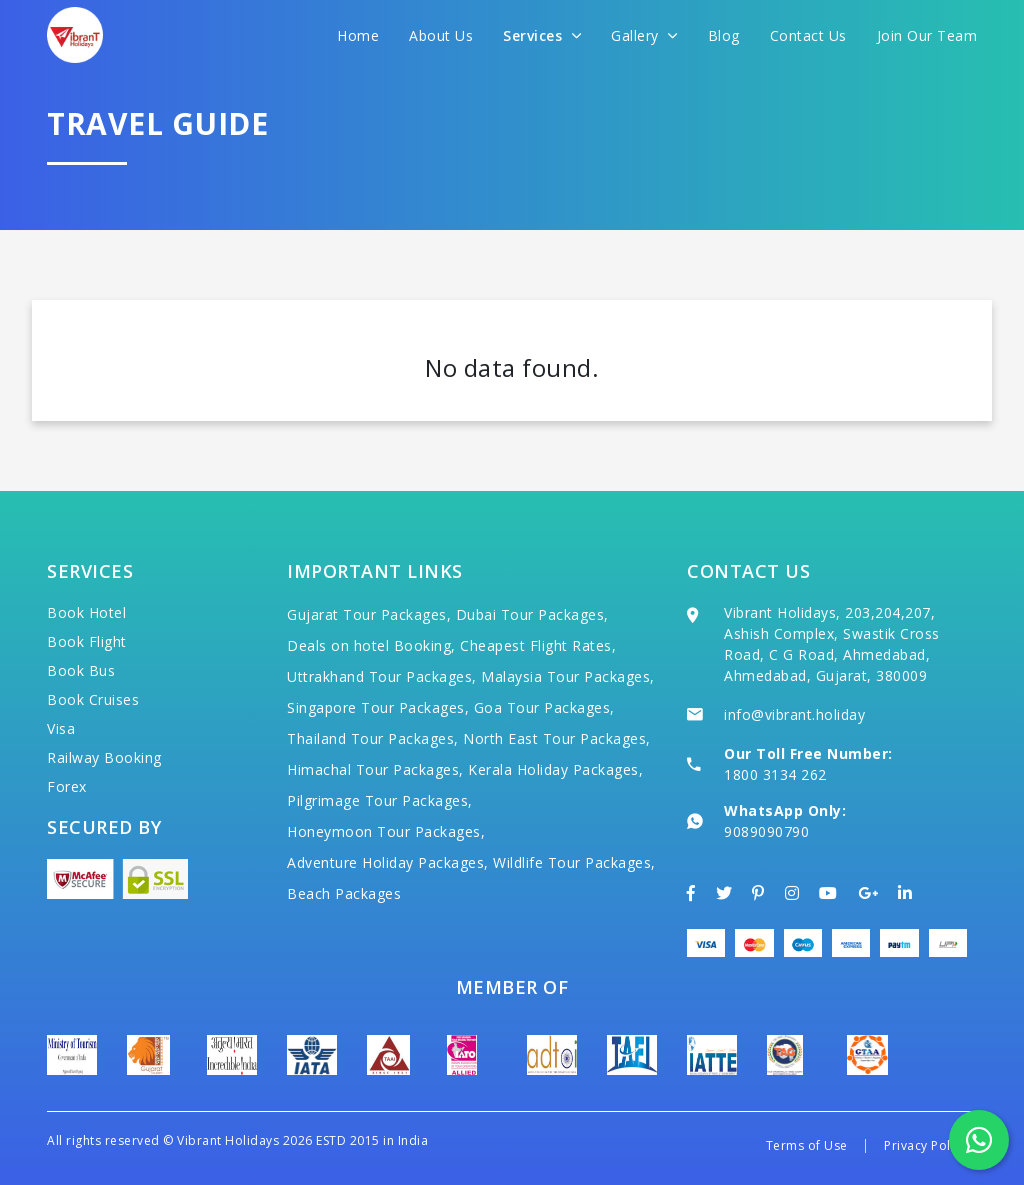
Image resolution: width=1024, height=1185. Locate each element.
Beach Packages (344, 893)
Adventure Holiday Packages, (388, 862)
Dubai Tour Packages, (532, 614)
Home (358, 35)
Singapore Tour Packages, (378, 707)
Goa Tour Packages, (544, 707)
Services (542, 35)
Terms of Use (807, 1145)
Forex (67, 786)
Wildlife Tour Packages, (574, 862)
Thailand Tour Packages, (373, 738)
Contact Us (808, 35)
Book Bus (81, 670)
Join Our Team (927, 35)
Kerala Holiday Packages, (555, 769)
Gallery (644, 35)
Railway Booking (104, 757)
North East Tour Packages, (557, 738)
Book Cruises (93, 699)
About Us (441, 35)
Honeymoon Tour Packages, (386, 831)
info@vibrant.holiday (794, 714)
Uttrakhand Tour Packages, (382, 676)
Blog (724, 35)
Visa (61, 728)
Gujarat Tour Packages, (369, 614)
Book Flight (87, 641)
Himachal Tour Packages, (375, 769)
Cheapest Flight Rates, (538, 645)
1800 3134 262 (775, 774)
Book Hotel (86, 612)
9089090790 (766, 831)
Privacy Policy (925, 1145)
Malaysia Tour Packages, (568, 676)
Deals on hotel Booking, (371, 645)
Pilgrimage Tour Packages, (380, 800)
